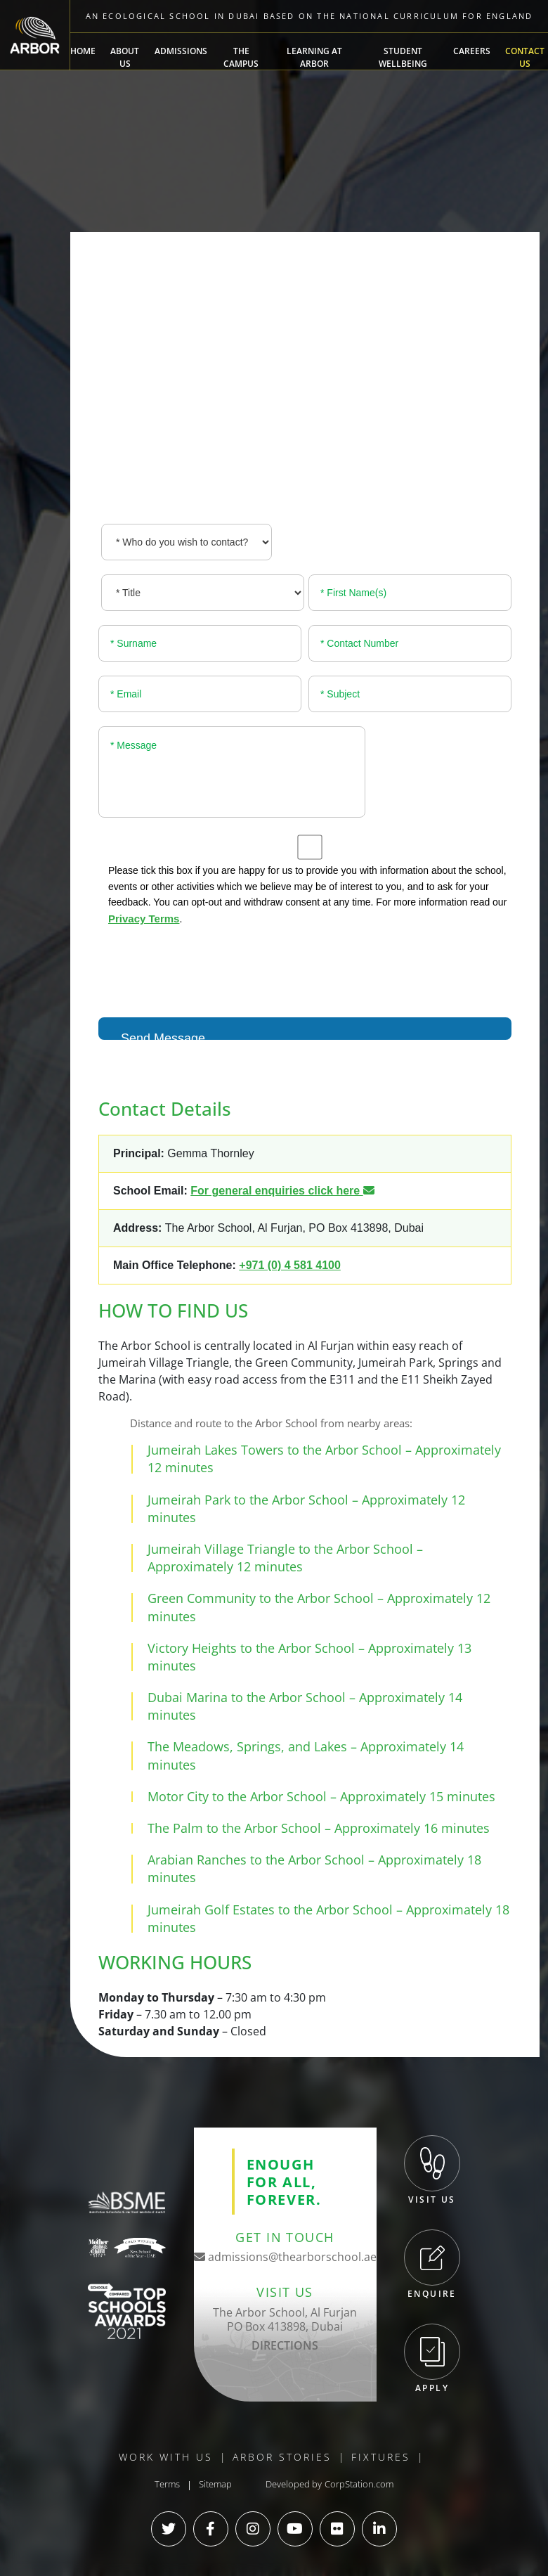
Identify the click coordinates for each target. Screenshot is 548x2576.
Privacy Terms (143, 919)
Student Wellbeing (403, 57)
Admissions (181, 51)
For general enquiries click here (282, 1191)
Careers (471, 51)
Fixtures (380, 2457)
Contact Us (524, 57)
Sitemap (215, 2484)
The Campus (241, 57)
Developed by (294, 2484)
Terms (167, 2484)
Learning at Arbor (314, 57)
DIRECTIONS (285, 2345)
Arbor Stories (282, 2457)
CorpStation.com (359, 2484)
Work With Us (166, 2457)
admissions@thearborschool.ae (285, 2257)
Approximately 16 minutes (412, 1828)
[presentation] (205, 968)
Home (83, 51)
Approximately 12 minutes (225, 1566)
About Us (124, 57)
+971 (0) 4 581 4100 (290, 1265)
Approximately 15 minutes (417, 1796)
